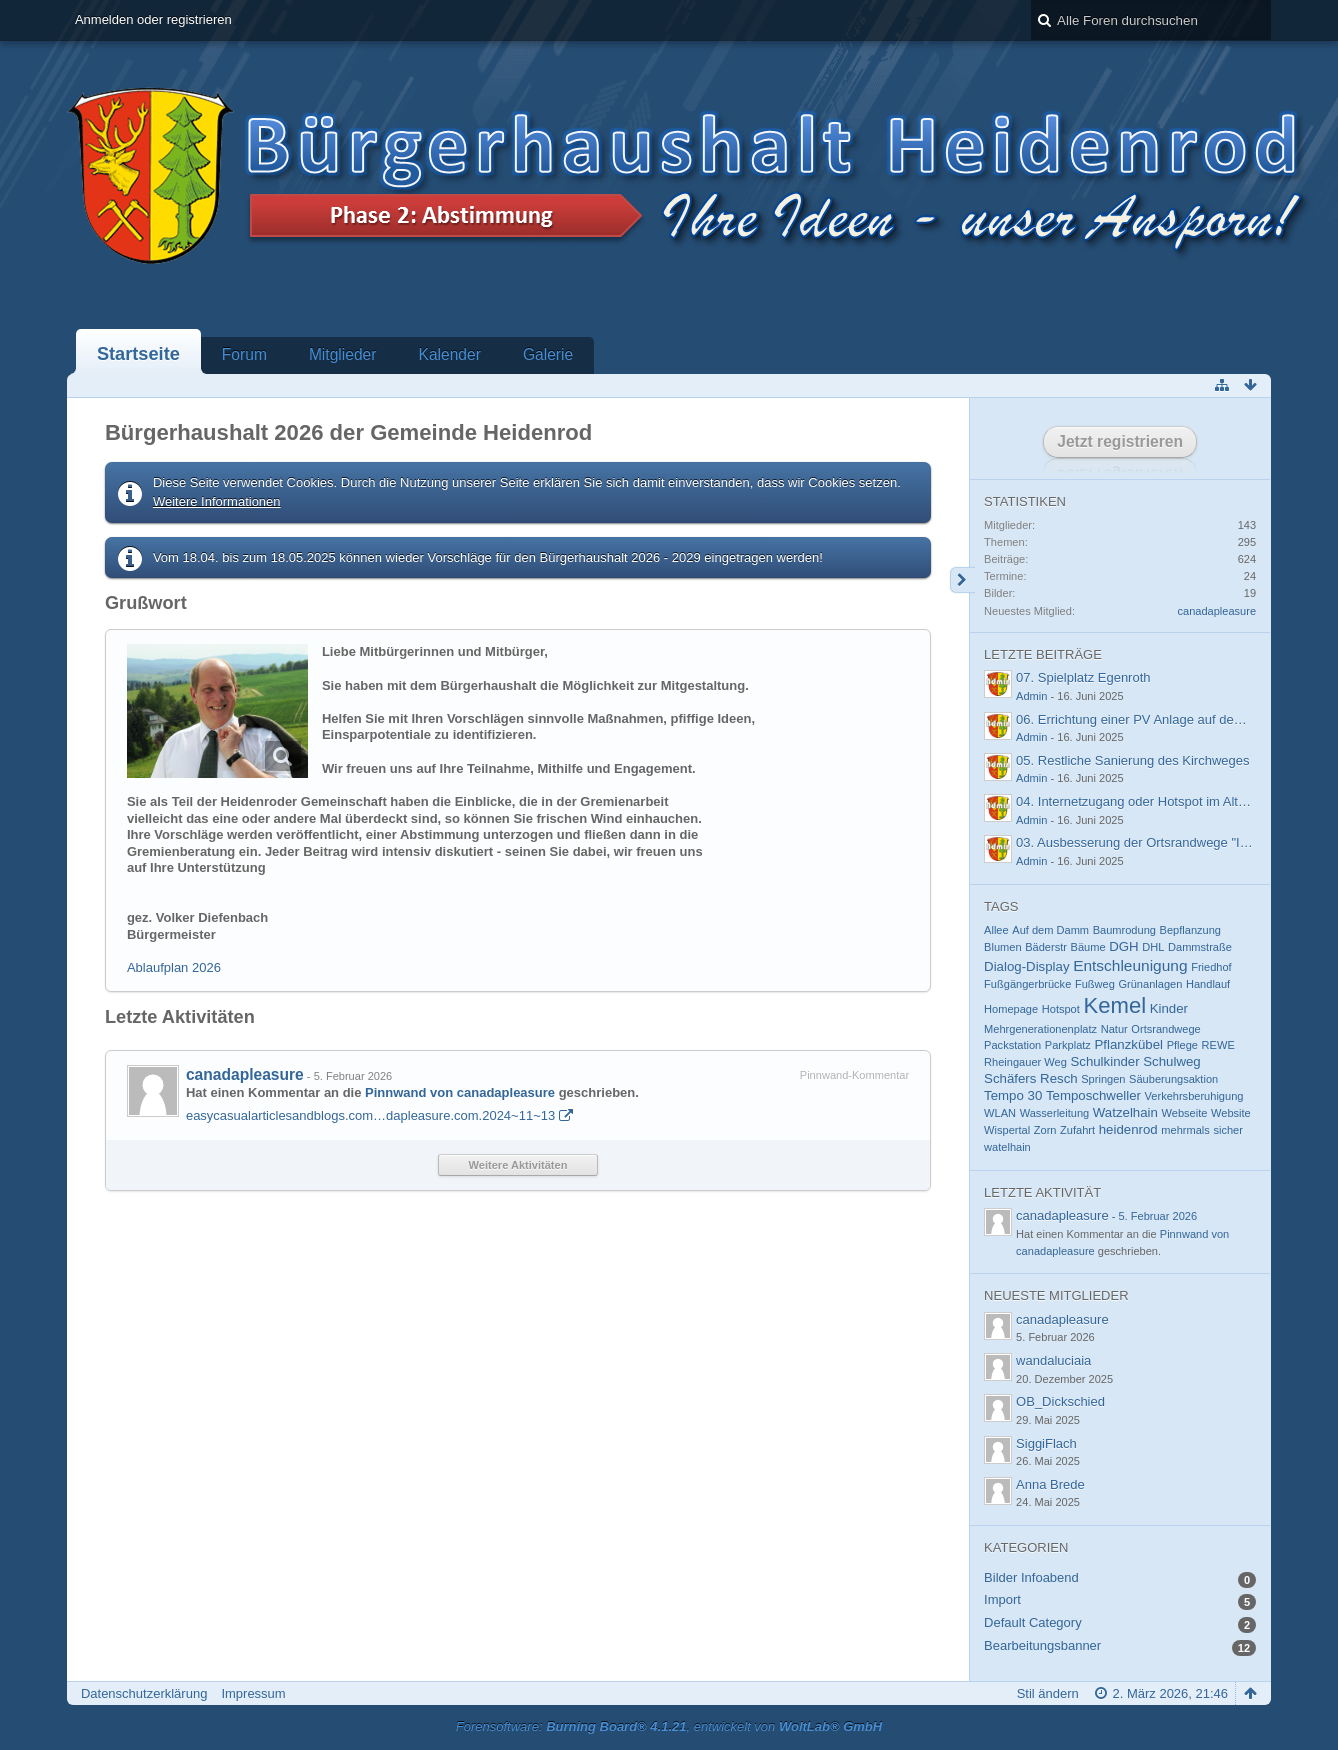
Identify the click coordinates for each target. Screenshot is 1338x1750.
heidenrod (1128, 1129)
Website (1231, 1113)
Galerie (548, 354)
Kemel (1114, 1005)
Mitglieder (343, 354)
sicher (1227, 1130)
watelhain (1007, 1147)
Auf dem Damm (1050, 930)
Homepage (1011, 1009)
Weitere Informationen (217, 501)
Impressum (253, 1693)
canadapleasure (245, 1074)
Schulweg (1171, 1061)
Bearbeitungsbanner (1042, 1645)
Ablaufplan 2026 (174, 967)
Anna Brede (1050, 1484)
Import (1002, 1599)
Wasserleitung (1055, 1113)
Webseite (1185, 1113)
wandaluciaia (1053, 1360)
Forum (244, 354)
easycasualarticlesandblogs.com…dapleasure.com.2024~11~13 (370, 1115)
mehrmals (1185, 1130)
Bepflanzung (1190, 930)
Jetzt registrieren (1120, 441)
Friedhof (1211, 967)
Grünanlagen (1150, 984)
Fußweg (1095, 984)
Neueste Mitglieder (1056, 1295)
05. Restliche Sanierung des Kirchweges (1132, 760)
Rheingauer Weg (1025, 1062)
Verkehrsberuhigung (1194, 1096)
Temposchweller (1093, 1095)
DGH (1123, 946)
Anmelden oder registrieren (153, 19)
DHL (1153, 947)
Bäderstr (1046, 947)
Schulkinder (1104, 1061)
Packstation (1012, 1045)
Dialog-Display (1026, 966)
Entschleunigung (1130, 965)
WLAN (1000, 1113)
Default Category (1033, 1622)
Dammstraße (1200, 947)
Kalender (449, 354)
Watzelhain (1125, 1112)
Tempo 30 (1013, 1095)
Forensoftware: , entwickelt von (669, 1726)
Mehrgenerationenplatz (1040, 1029)
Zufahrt (1077, 1130)
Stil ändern (1048, 1693)
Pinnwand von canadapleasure (460, 1092)
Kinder (1169, 1008)
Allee (996, 930)
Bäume (1088, 947)
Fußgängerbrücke (1027, 984)
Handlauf (1208, 984)
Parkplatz (1068, 1045)
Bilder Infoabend (1031, 1577)
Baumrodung (1124, 930)
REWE (1218, 1045)
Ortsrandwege (1165, 1029)
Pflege (1182, 1045)
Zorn (1045, 1130)
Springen (1103, 1079)
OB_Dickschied (1060, 1401)
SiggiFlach (1046, 1443)
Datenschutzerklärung (144, 1693)
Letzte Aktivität (1042, 1192)
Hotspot (1061, 1009)
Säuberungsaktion (1173, 1079)
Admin (1031, 696)
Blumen (1002, 947)
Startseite (138, 354)
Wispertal (1007, 1130)
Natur (1114, 1029)
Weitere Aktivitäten (518, 1165)
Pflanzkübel (1129, 1044)
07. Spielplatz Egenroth (1083, 677)
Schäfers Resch (1031, 1078)
